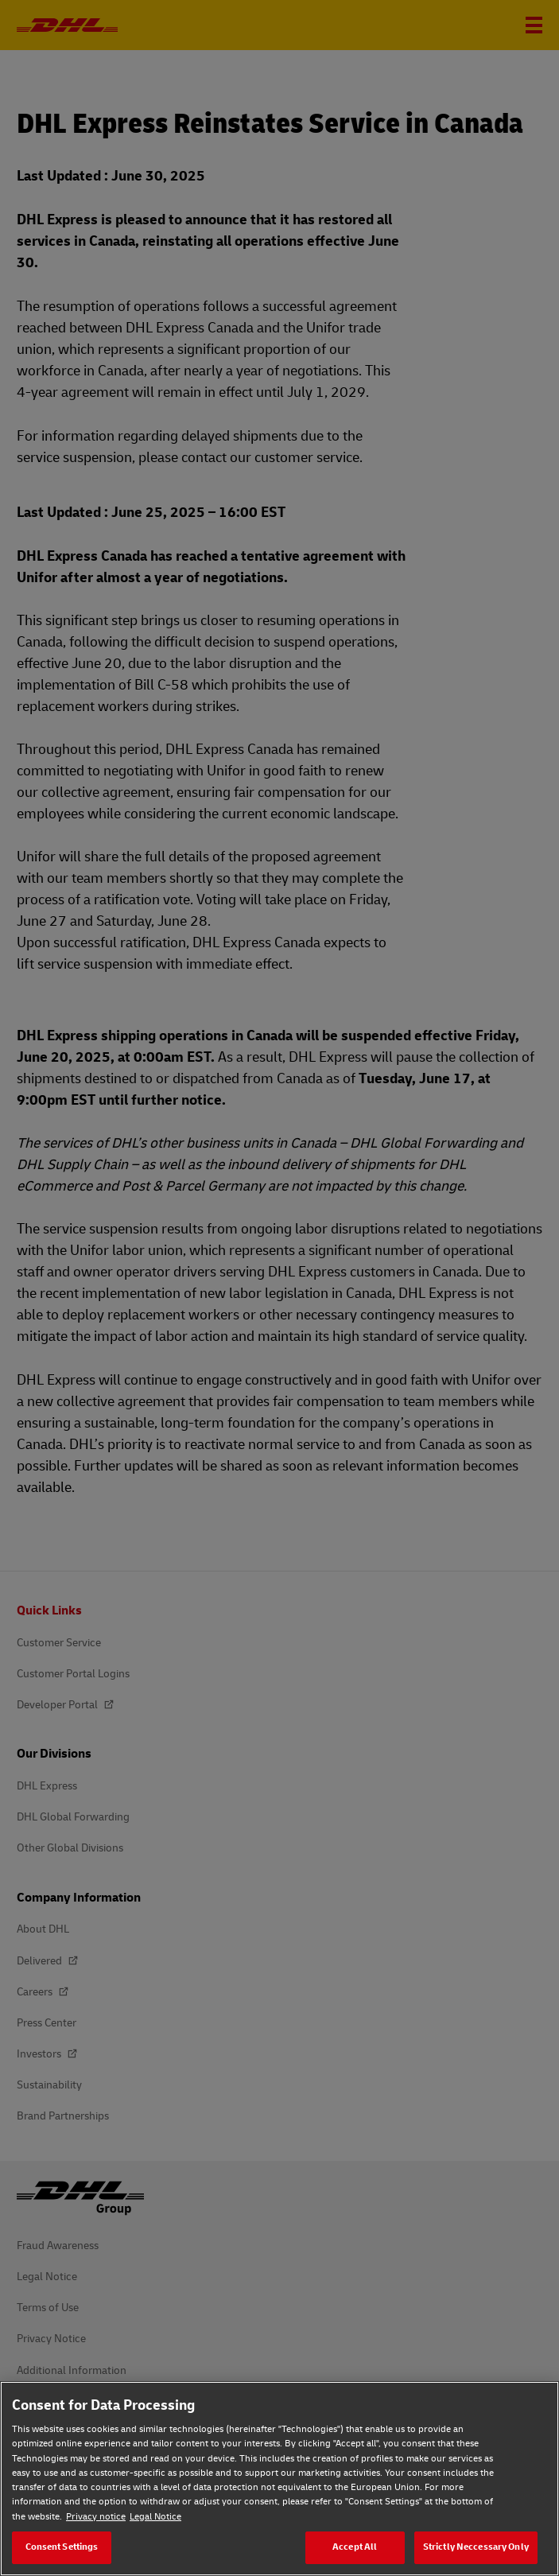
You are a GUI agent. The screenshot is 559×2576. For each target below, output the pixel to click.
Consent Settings (62, 2547)
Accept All (354, 2547)
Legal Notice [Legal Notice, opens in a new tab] (155, 2517)
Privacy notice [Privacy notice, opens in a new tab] (96, 2517)
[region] (279, 2478)
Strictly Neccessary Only (476, 2547)
